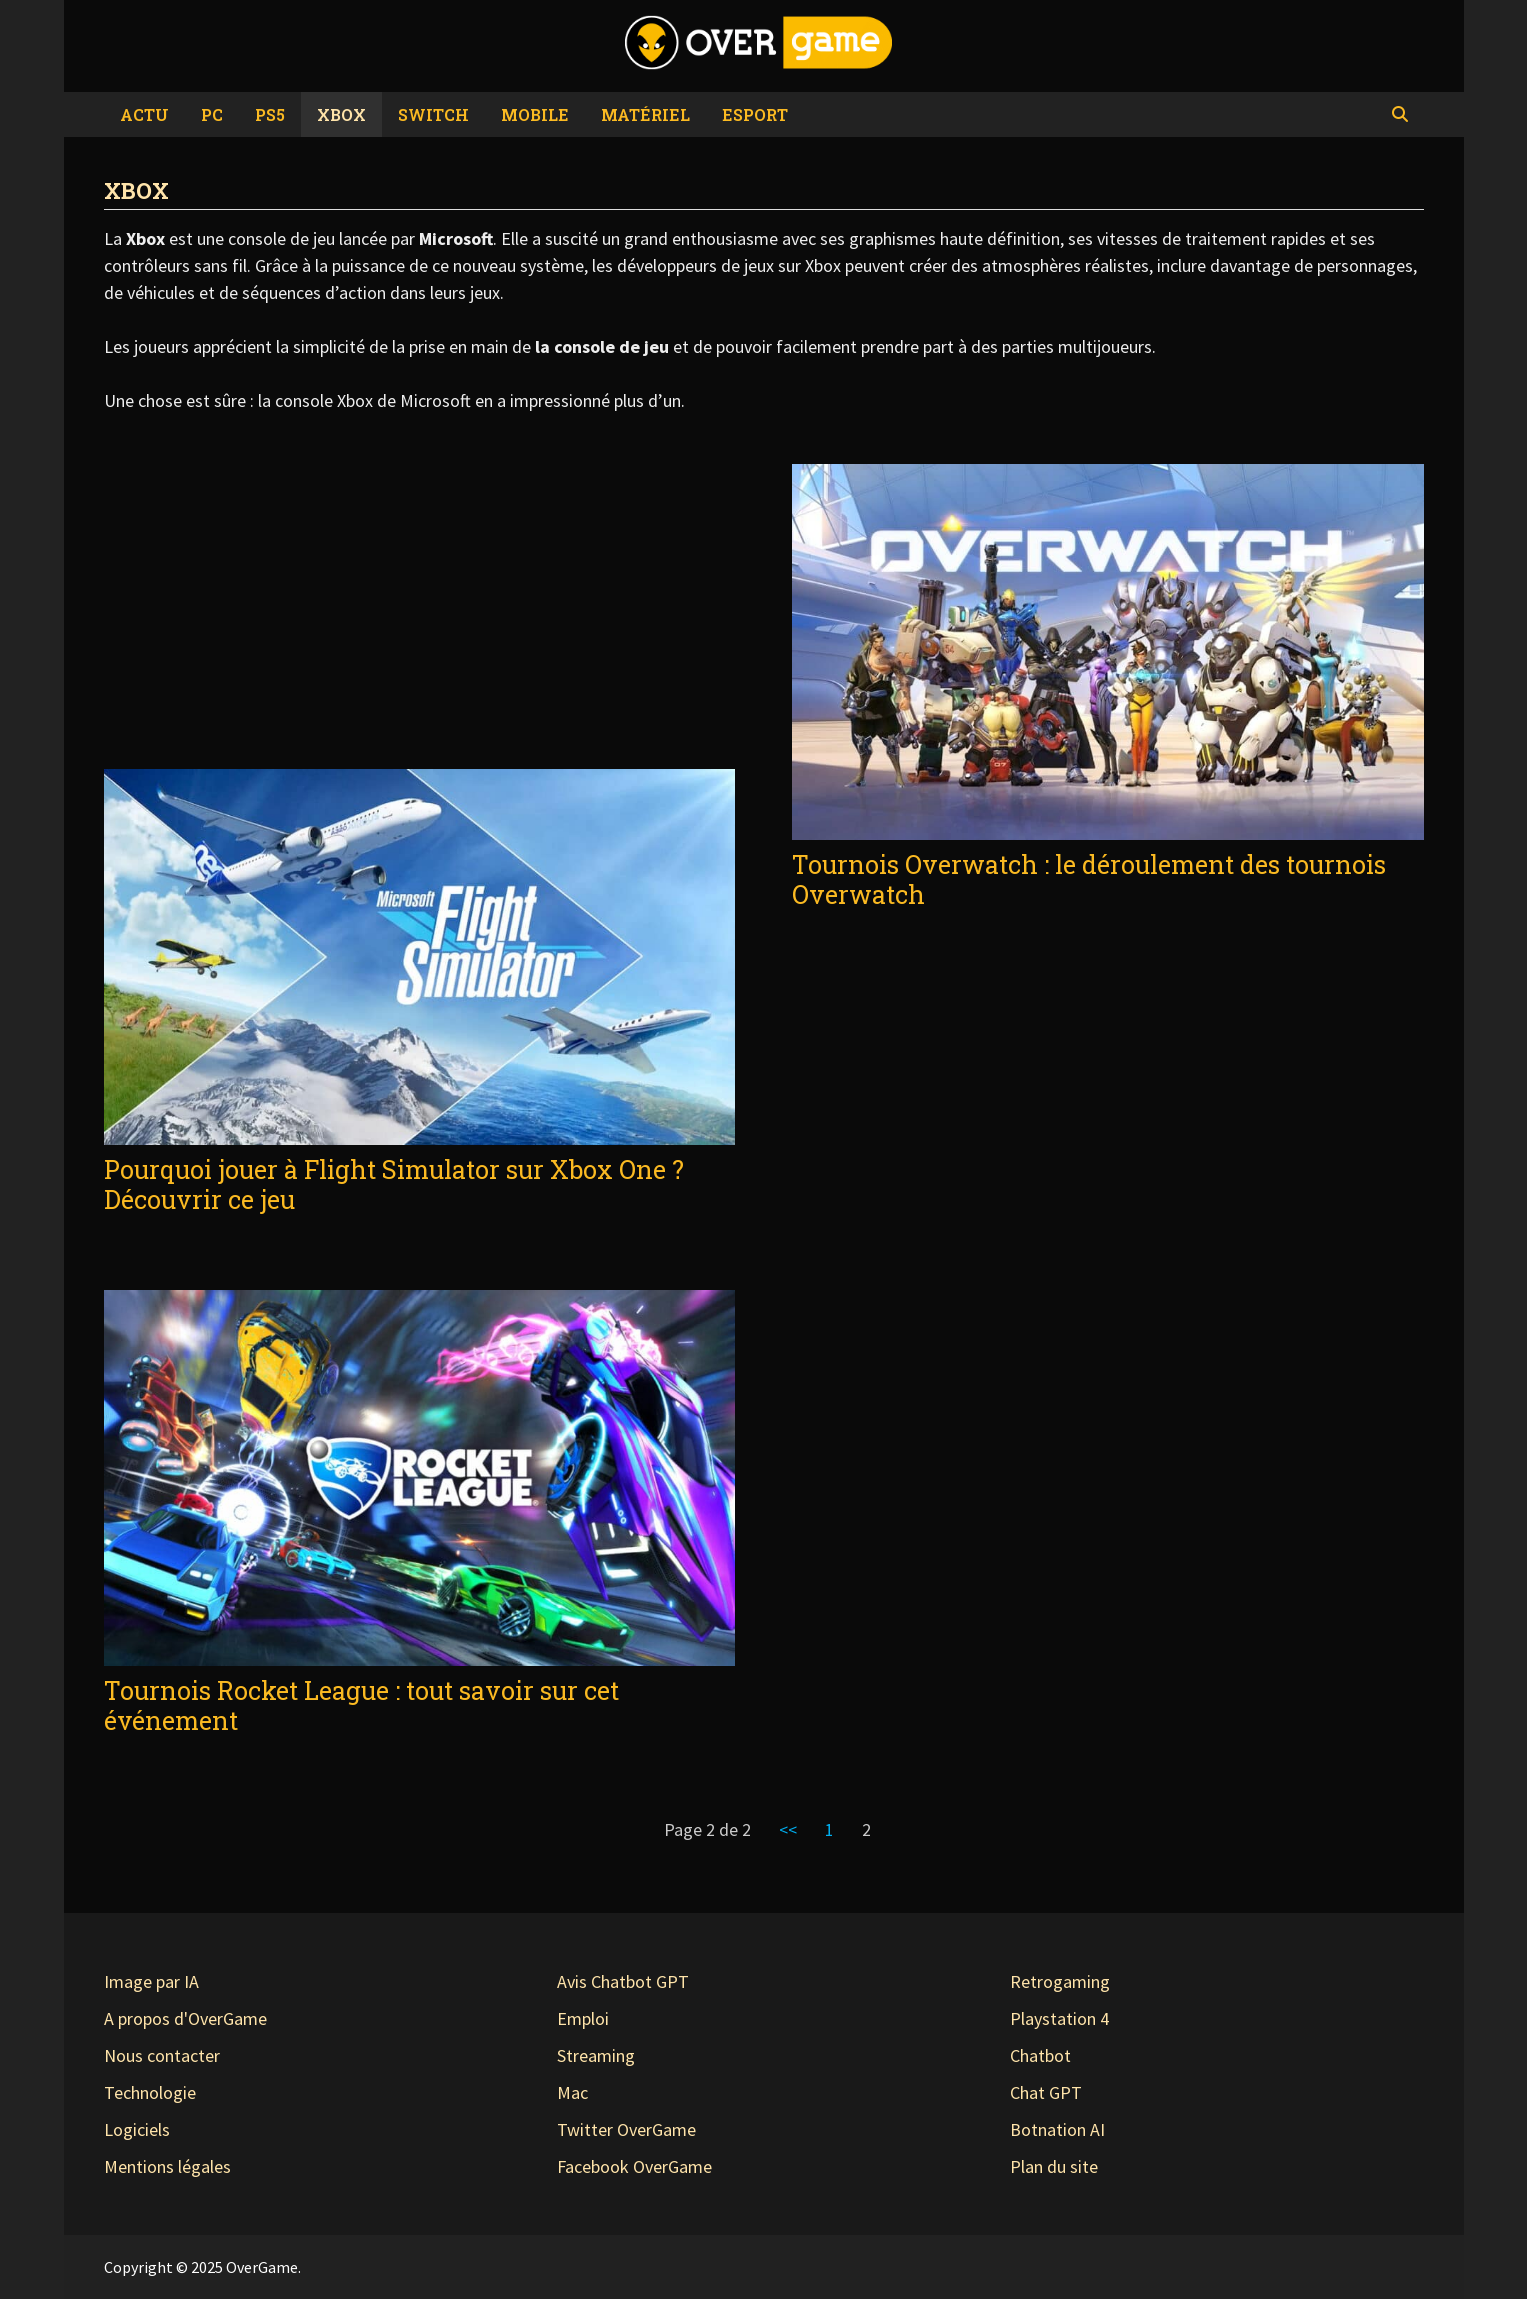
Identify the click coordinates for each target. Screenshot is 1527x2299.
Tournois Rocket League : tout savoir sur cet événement (361, 1705)
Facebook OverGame (634, 2166)
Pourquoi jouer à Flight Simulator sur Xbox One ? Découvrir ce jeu (394, 1184)
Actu (144, 114)
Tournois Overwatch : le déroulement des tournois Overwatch (1089, 879)
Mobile (535, 114)
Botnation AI (1057, 2129)
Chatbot (1040, 2055)
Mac (572, 2092)
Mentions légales (167, 2166)
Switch (433, 114)
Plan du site (1054, 2166)
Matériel (645, 114)
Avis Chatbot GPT (623, 1981)
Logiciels (137, 2129)
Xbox (341, 114)
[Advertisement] (420, 614)
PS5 (270, 114)
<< (788, 1829)
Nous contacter (162, 2055)
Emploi (583, 2018)
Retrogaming (1060, 1981)
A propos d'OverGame (185, 2018)
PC (212, 114)
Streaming (596, 2055)
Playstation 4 (1059, 2018)
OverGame (262, 2267)
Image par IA (151, 1981)
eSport (755, 114)
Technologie (150, 2092)
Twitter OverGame (626, 2129)
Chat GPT (1046, 2092)
